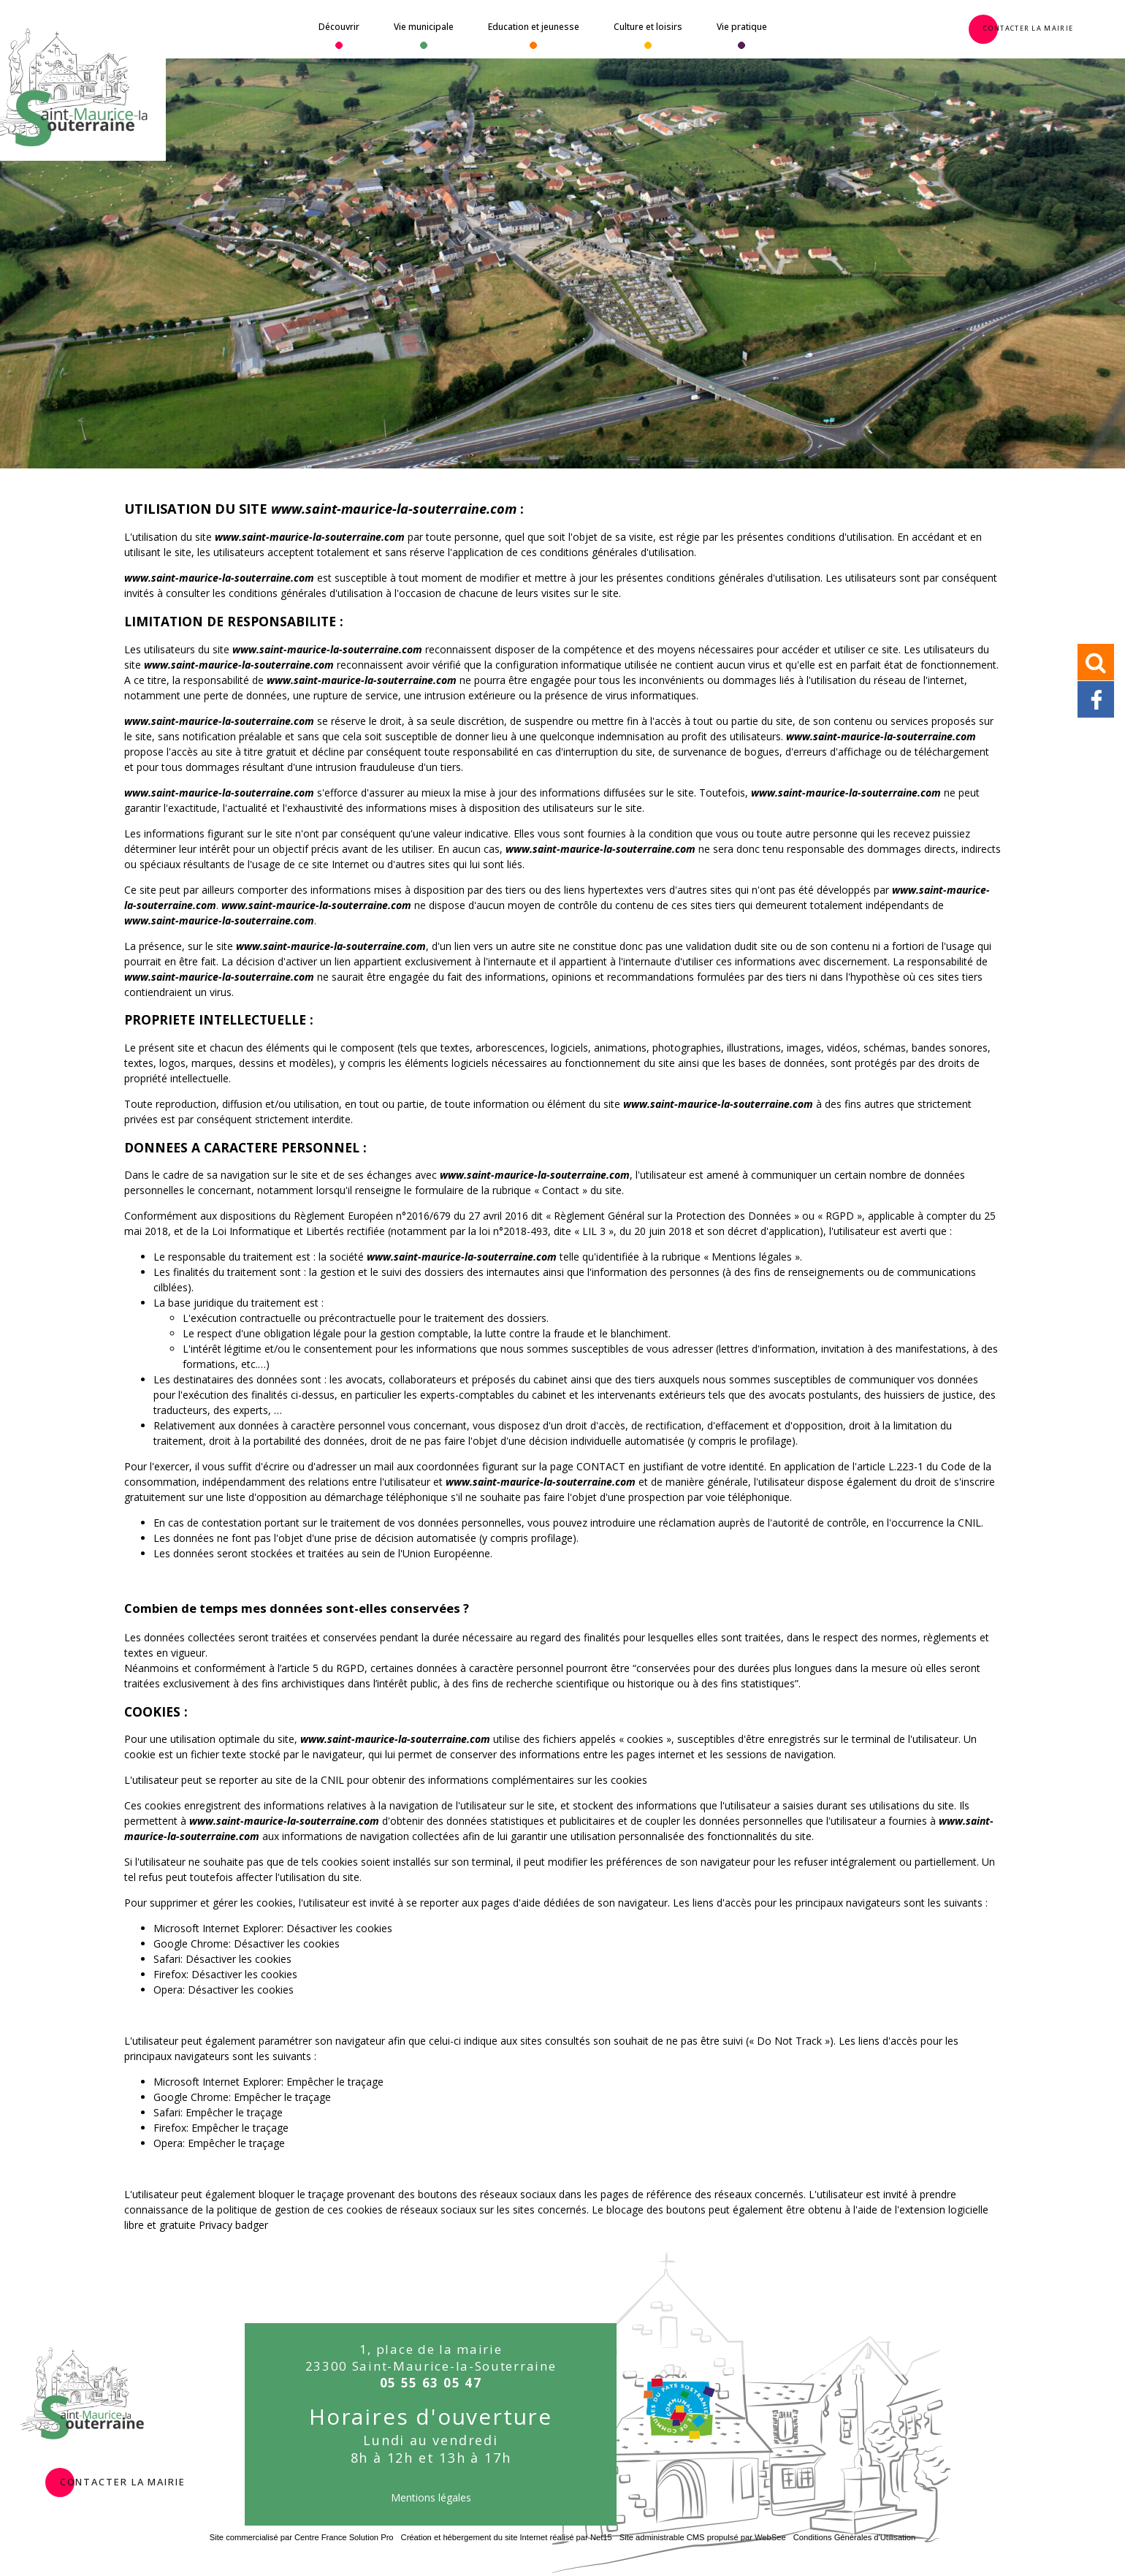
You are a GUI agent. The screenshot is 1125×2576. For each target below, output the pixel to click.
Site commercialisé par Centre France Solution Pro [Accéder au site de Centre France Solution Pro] (302, 2537)
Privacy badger (233, 2225)
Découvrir (339, 26)
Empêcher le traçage (335, 2082)
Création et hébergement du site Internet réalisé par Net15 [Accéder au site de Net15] (506, 2537)
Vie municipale (424, 26)
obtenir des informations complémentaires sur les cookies (509, 1780)
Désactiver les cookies (339, 1928)
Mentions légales (431, 2497)
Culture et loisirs (648, 26)
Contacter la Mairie (1028, 27)
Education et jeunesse (533, 26)
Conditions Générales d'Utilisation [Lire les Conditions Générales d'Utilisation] (854, 2537)
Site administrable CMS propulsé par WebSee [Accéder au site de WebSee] (702, 2537)
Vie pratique (742, 26)
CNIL (969, 1523)
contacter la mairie (123, 2480)
